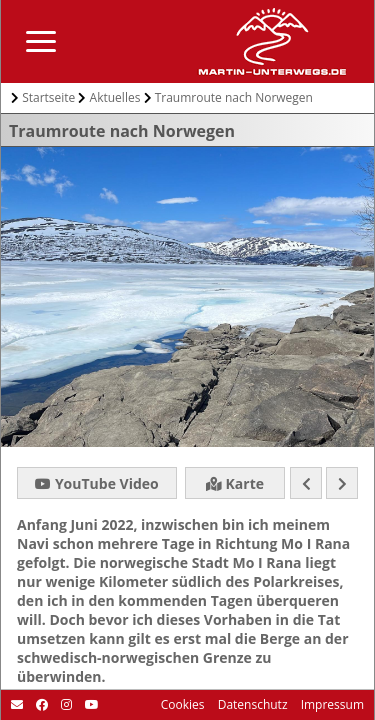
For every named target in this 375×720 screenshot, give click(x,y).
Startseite (48, 97)
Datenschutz (251, 704)
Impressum (331, 704)
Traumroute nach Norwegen (234, 97)
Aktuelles (115, 97)
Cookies (183, 704)
